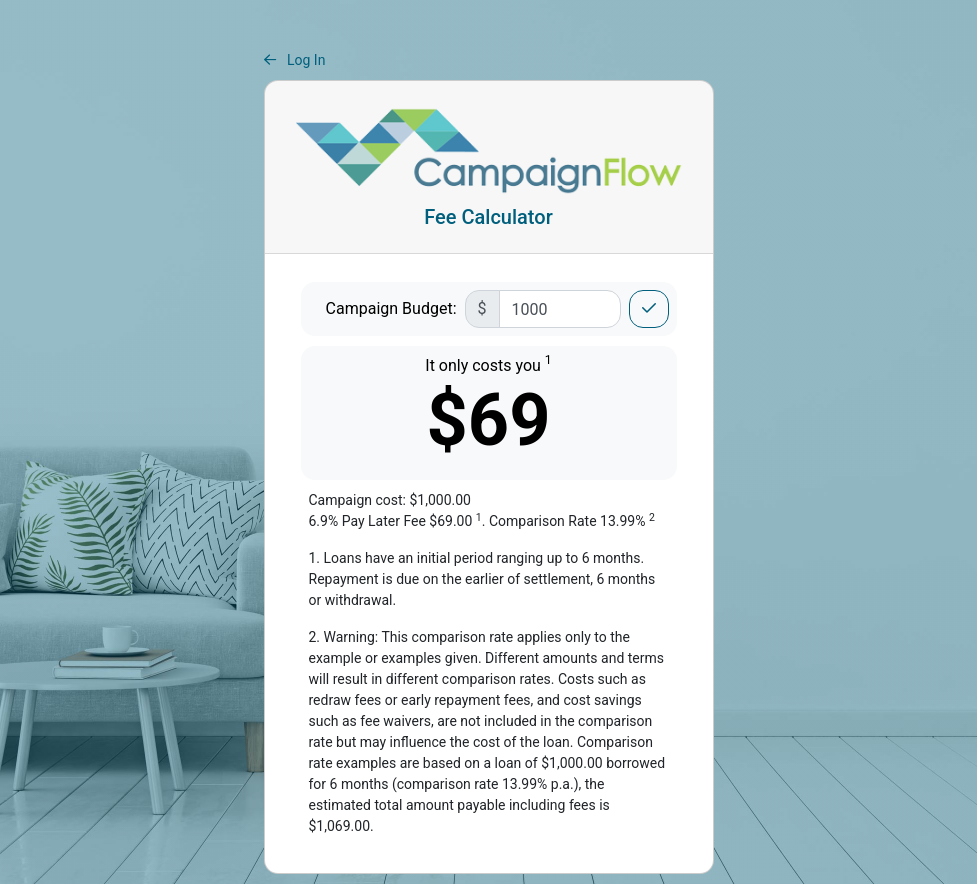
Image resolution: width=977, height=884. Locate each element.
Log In (295, 60)
